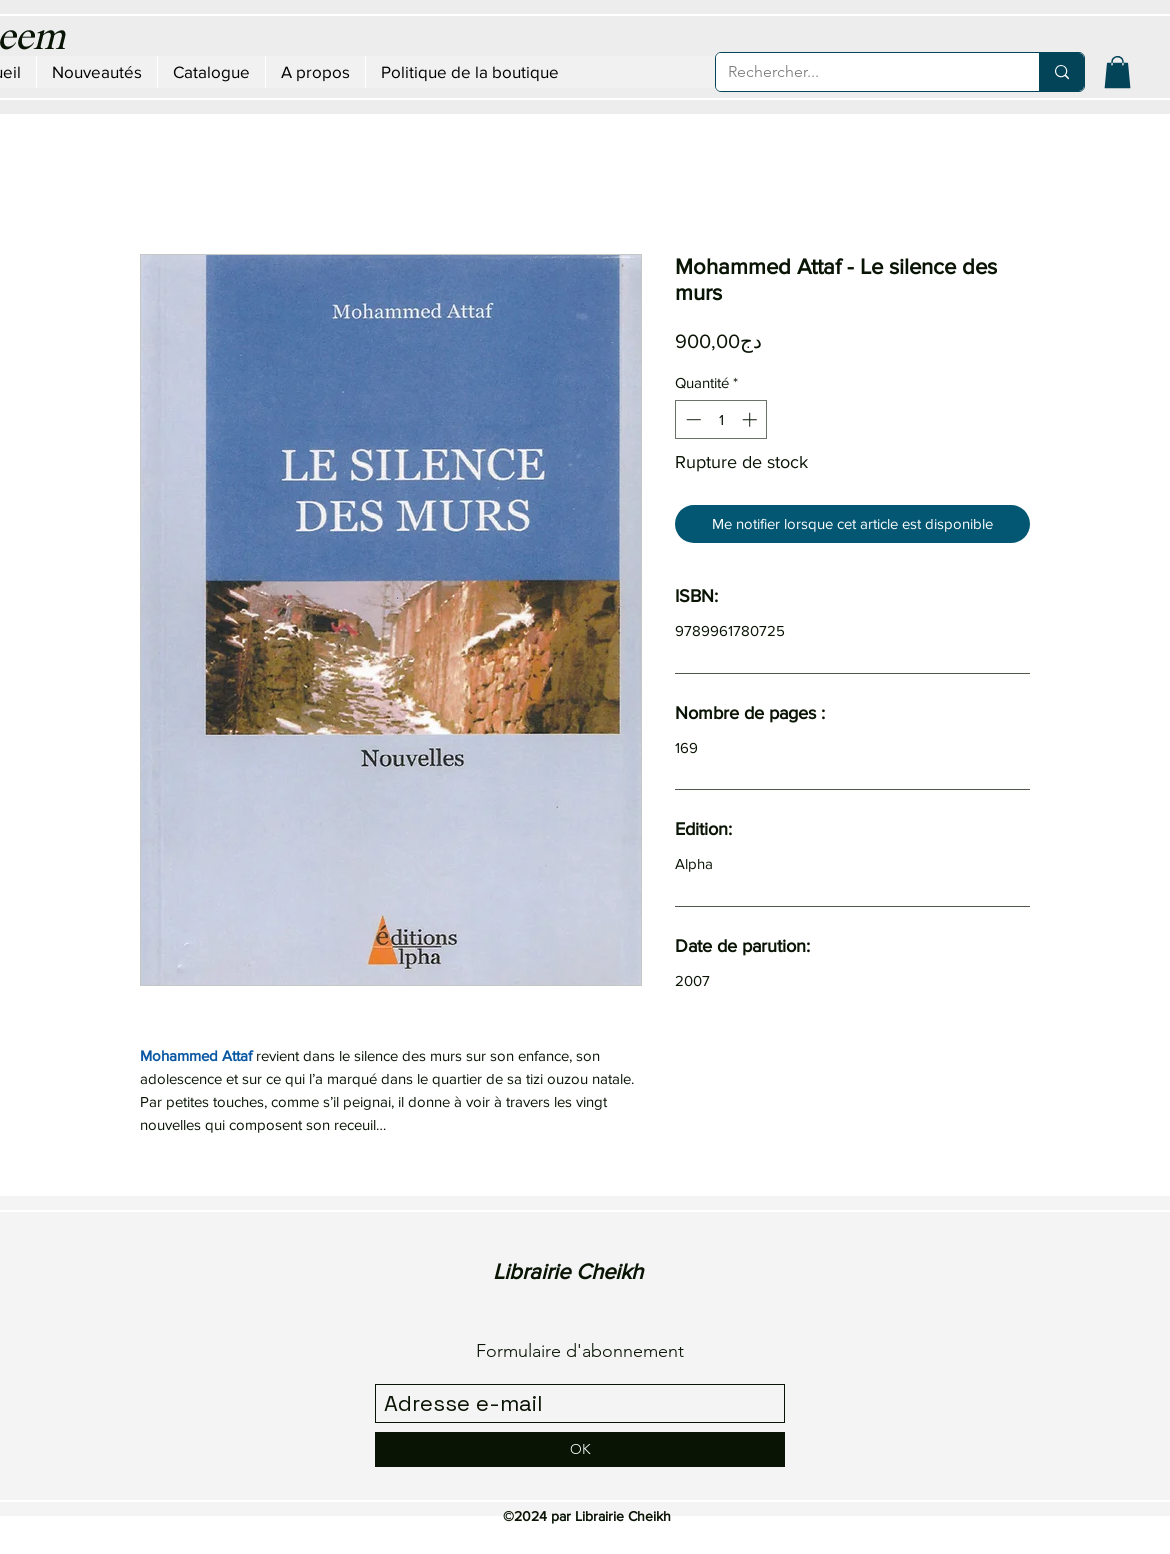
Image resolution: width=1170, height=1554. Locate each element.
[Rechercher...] (862, 72)
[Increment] (751, 419)
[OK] (580, 1449)
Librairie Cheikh (568, 1271)
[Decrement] (691, 419)
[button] (1117, 72)
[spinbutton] (721, 419)
